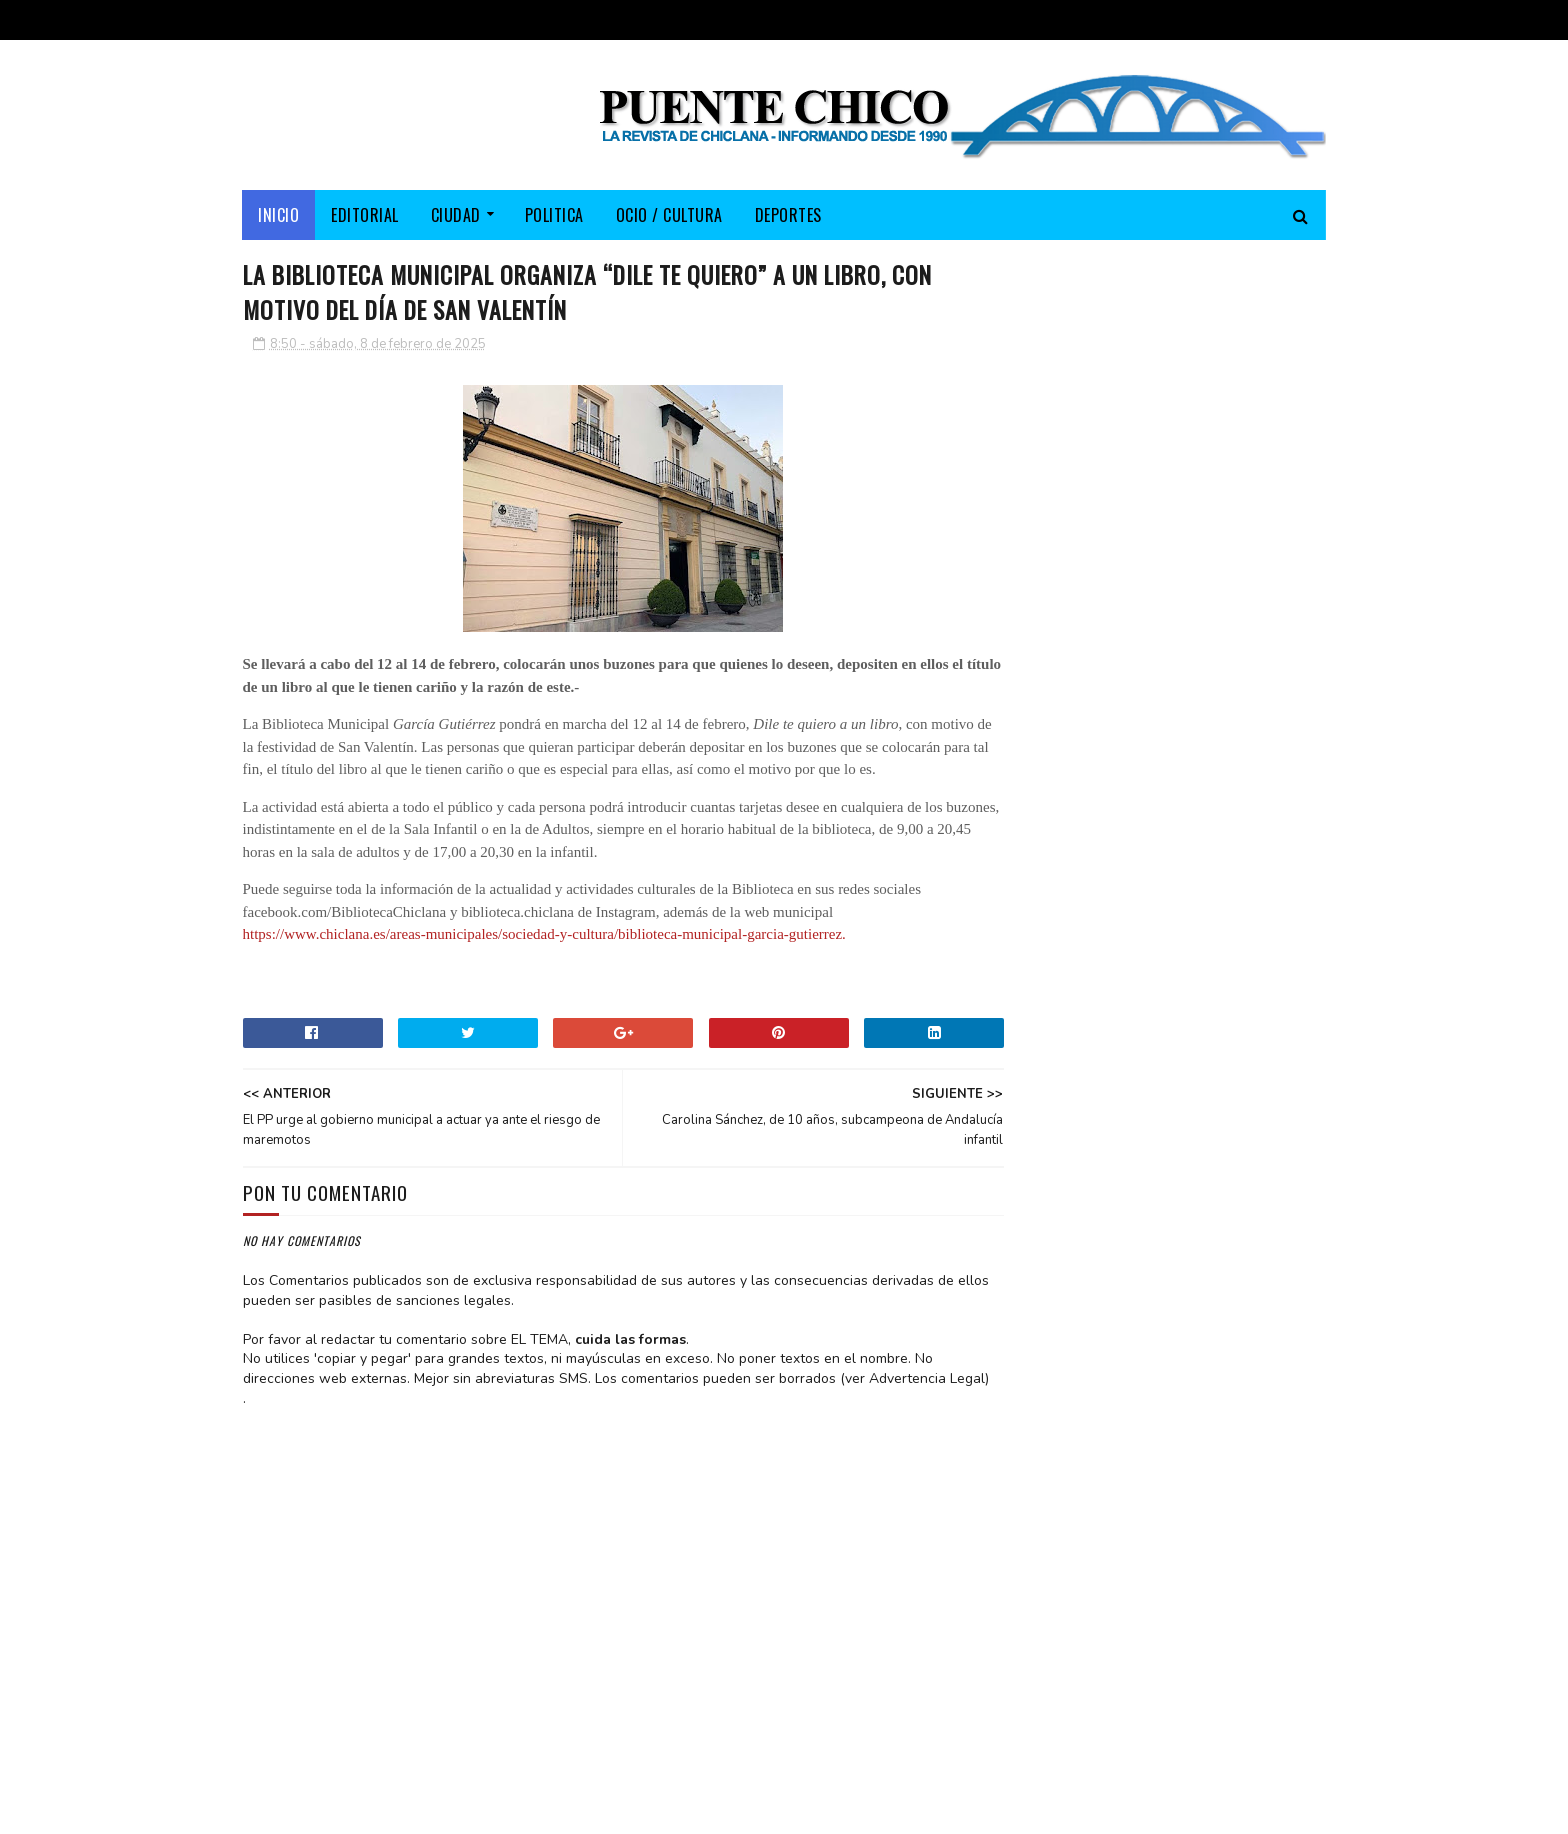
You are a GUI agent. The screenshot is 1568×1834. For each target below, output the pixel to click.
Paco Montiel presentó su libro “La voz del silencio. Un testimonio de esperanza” (1220, 560)
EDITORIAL (366, 215)
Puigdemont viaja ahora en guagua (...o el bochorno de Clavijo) (1216, 651)
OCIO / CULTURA (669, 215)
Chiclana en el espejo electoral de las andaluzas (1215, 731)
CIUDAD (456, 215)
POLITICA (554, 215)
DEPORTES (788, 215)
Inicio (279, 215)
